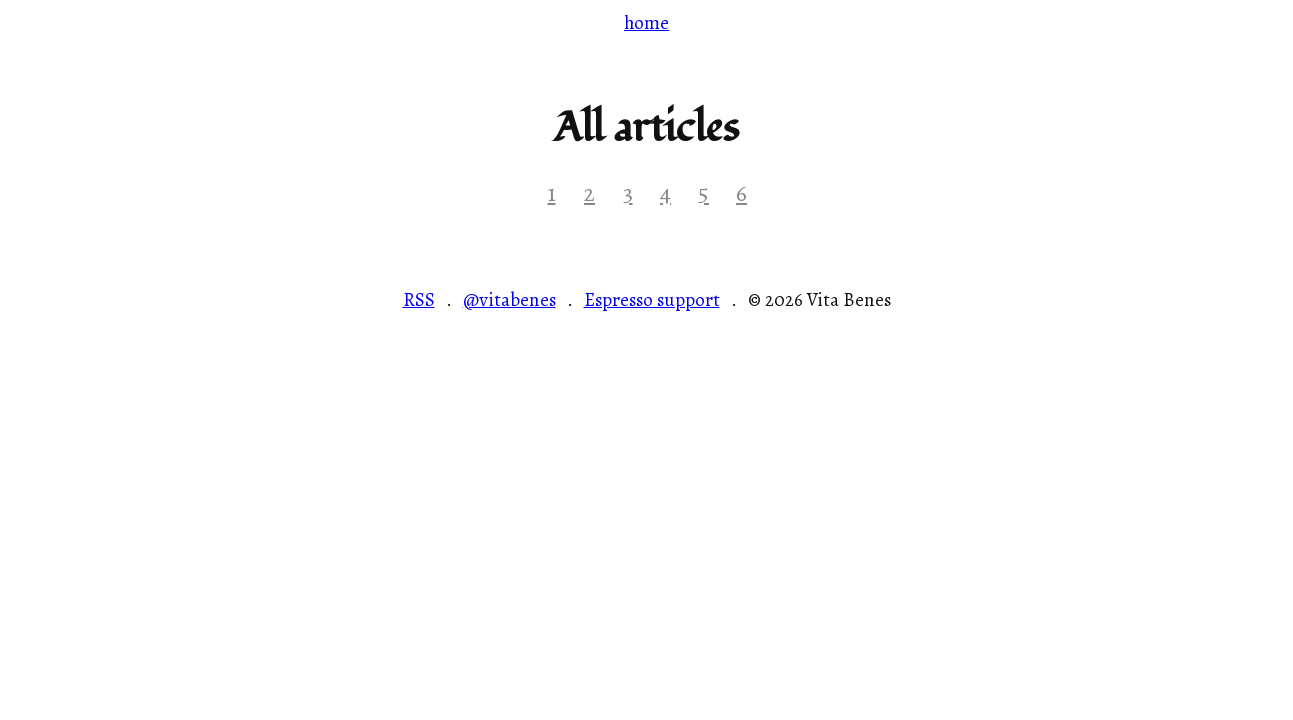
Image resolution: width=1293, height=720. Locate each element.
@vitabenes (509, 301)
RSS (419, 301)
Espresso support (652, 301)
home (646, 22)
